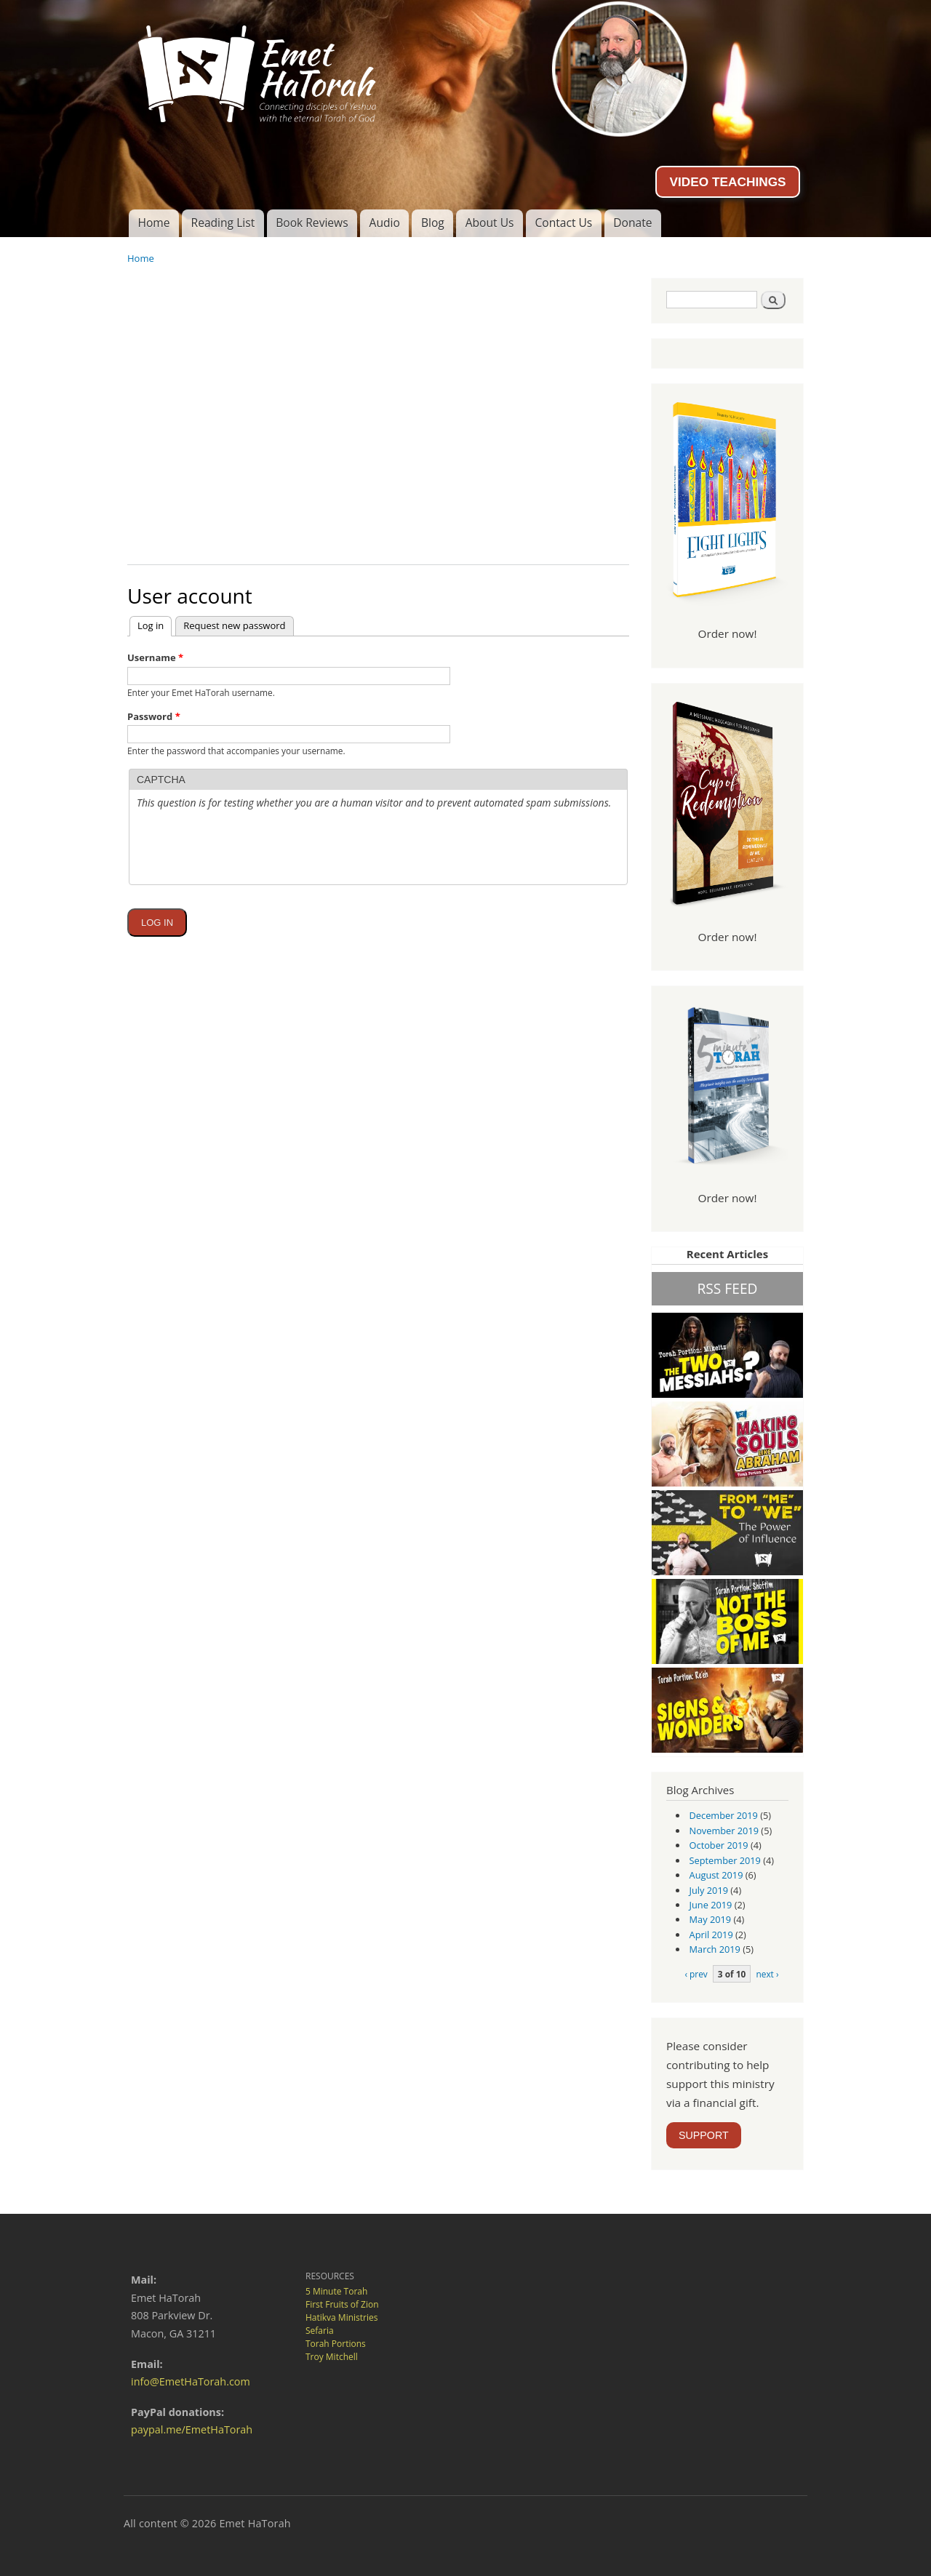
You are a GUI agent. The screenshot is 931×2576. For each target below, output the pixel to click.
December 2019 (724, 1815)
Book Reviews (312, 223)
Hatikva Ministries (341, 2317)
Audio (384, 223)
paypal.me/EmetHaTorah (191, 2429)
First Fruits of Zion (342, 2304)
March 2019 (715, 1949)
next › (767, 1974)
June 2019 (711, 1904)
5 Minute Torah (336, 2291)
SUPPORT (704, 2135)
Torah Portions (335, 2343)
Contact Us (563, 223)
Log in (154, 624)
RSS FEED (727, 1288)
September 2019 (725, 1860)
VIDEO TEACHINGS (727, 182)
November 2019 (724, 1830)
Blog (432, 223)
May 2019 (711, 1919)
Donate (632, 223)
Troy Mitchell (331, 2357)
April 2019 (711, 1934)
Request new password (234, 625)
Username (155, 657)
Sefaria (319, 2330)
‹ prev (695, 1974)
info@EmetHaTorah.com (190, 2381)
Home (153, 223)
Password (153, 716)
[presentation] (247, 882)
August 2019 (716, 1874)
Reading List (223, 223)
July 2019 (709, 1890)
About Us (490, 223)
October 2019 (719, 1845)
